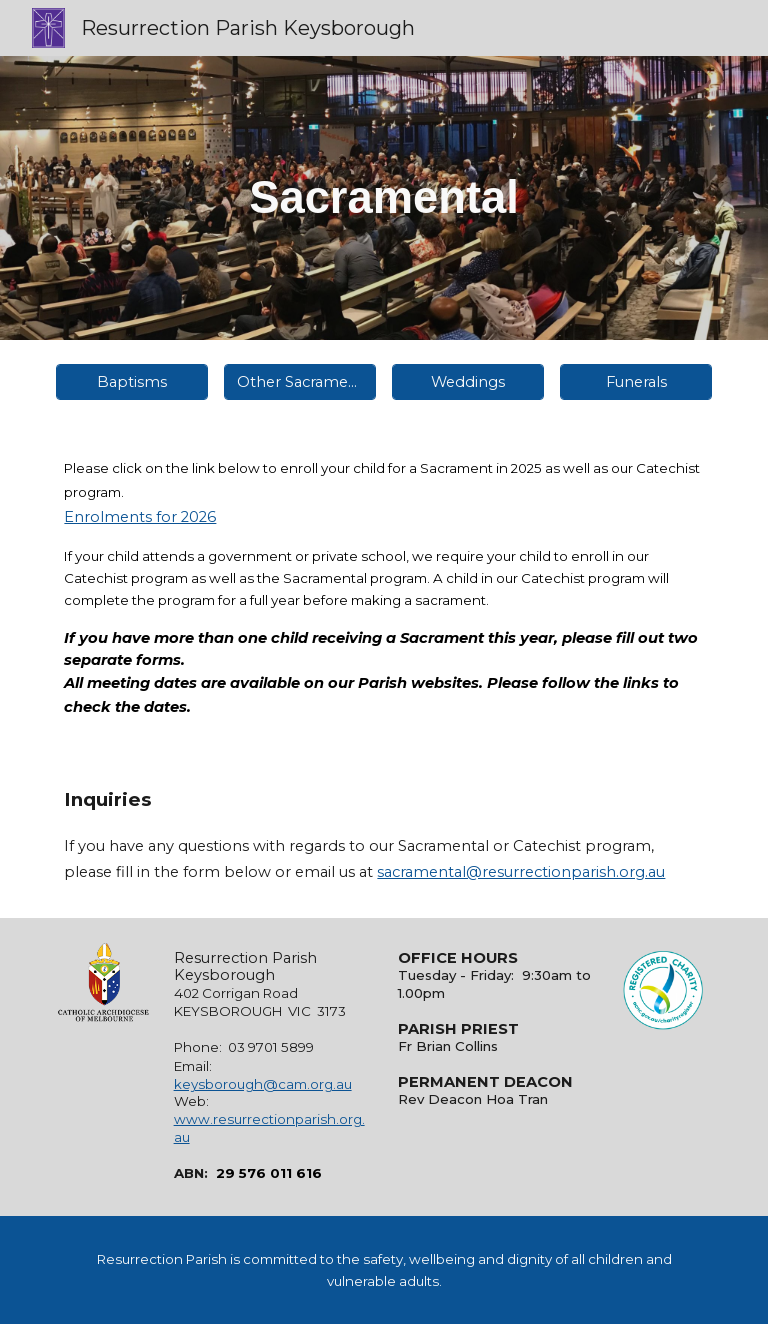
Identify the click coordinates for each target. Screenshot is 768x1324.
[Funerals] (635, 381)
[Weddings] (467, 381)
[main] (383, 198)
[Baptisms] (131, 381)
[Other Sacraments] (299, 381)
